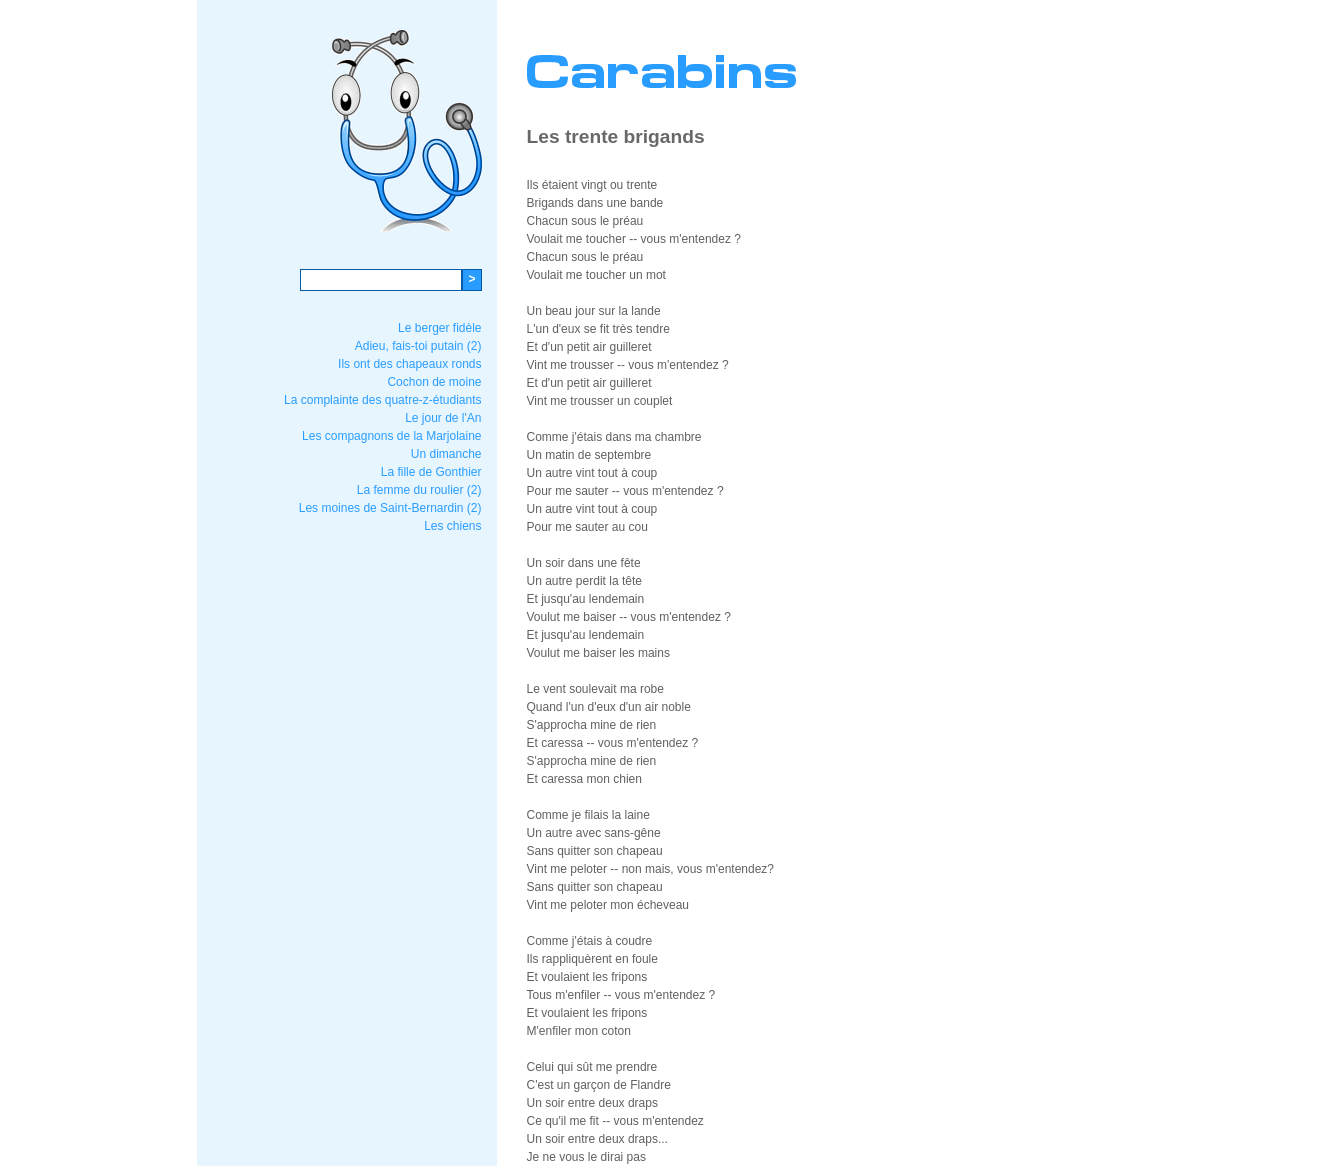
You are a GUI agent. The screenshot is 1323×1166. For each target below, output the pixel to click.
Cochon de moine (434, 382)
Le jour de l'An (443, 418)
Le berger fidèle (439, 328)
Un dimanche (446, 454)
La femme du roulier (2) (419, 490)
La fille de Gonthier (431, 472)
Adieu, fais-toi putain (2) (418, 346)
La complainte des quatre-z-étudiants (382, 400)
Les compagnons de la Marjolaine (391, 436)
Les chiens (452, 526)
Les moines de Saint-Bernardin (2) (390, 508)
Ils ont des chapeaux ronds (409, 364)
